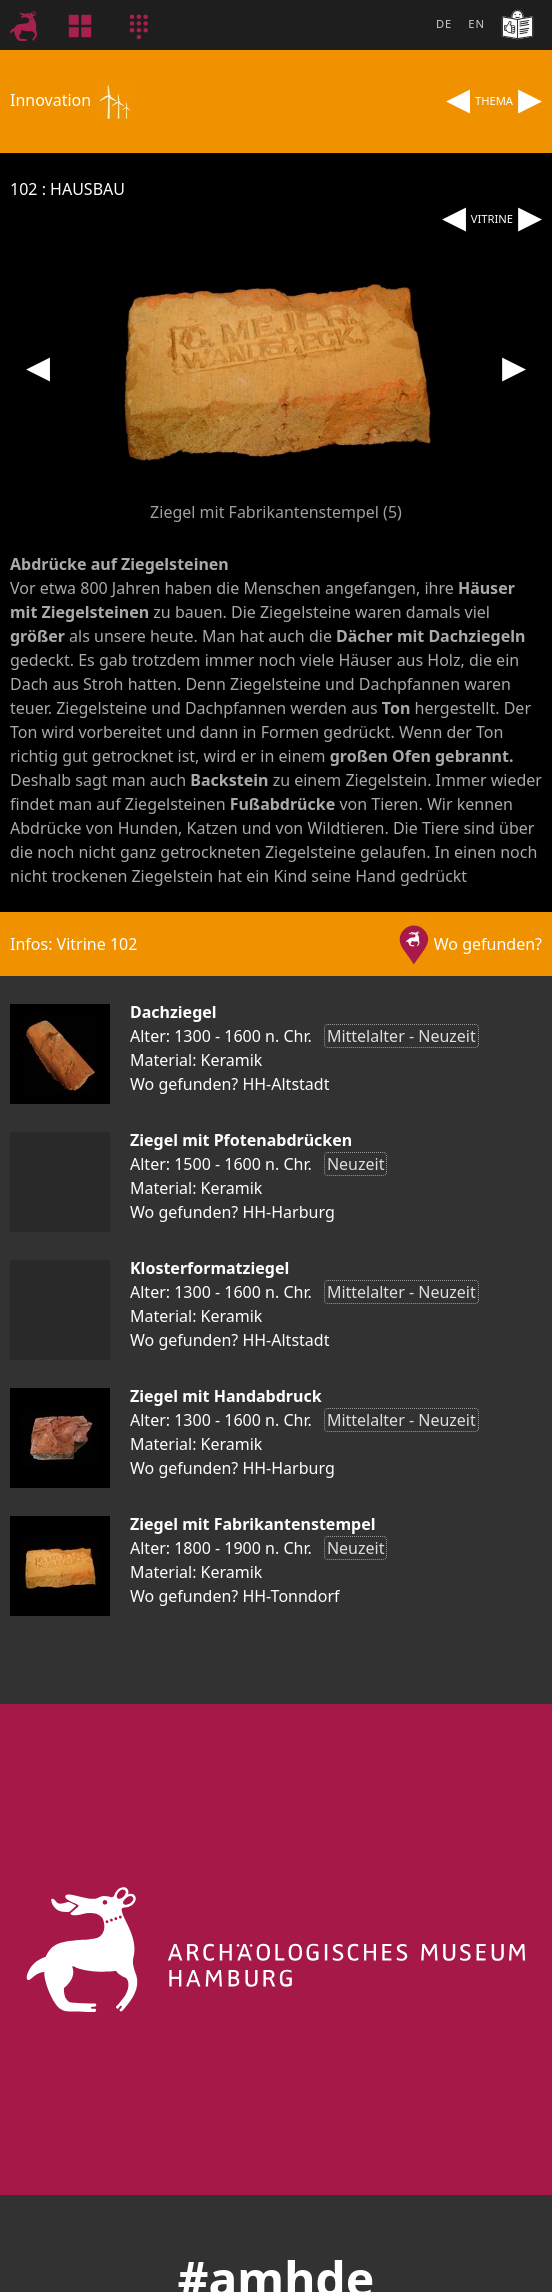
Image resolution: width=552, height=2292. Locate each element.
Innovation (72, 100)
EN (476, 23)
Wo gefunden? (488, 944)
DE (444, 23)
